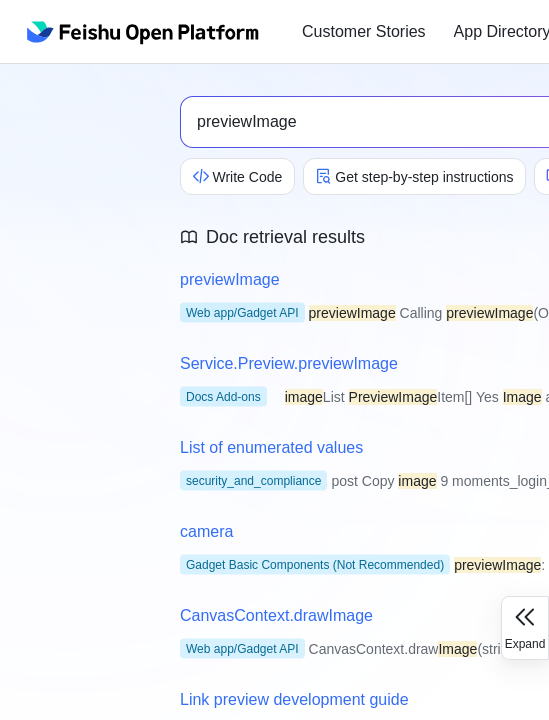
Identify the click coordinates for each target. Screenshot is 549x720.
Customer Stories (364, 31)
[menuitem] (364, 32)
